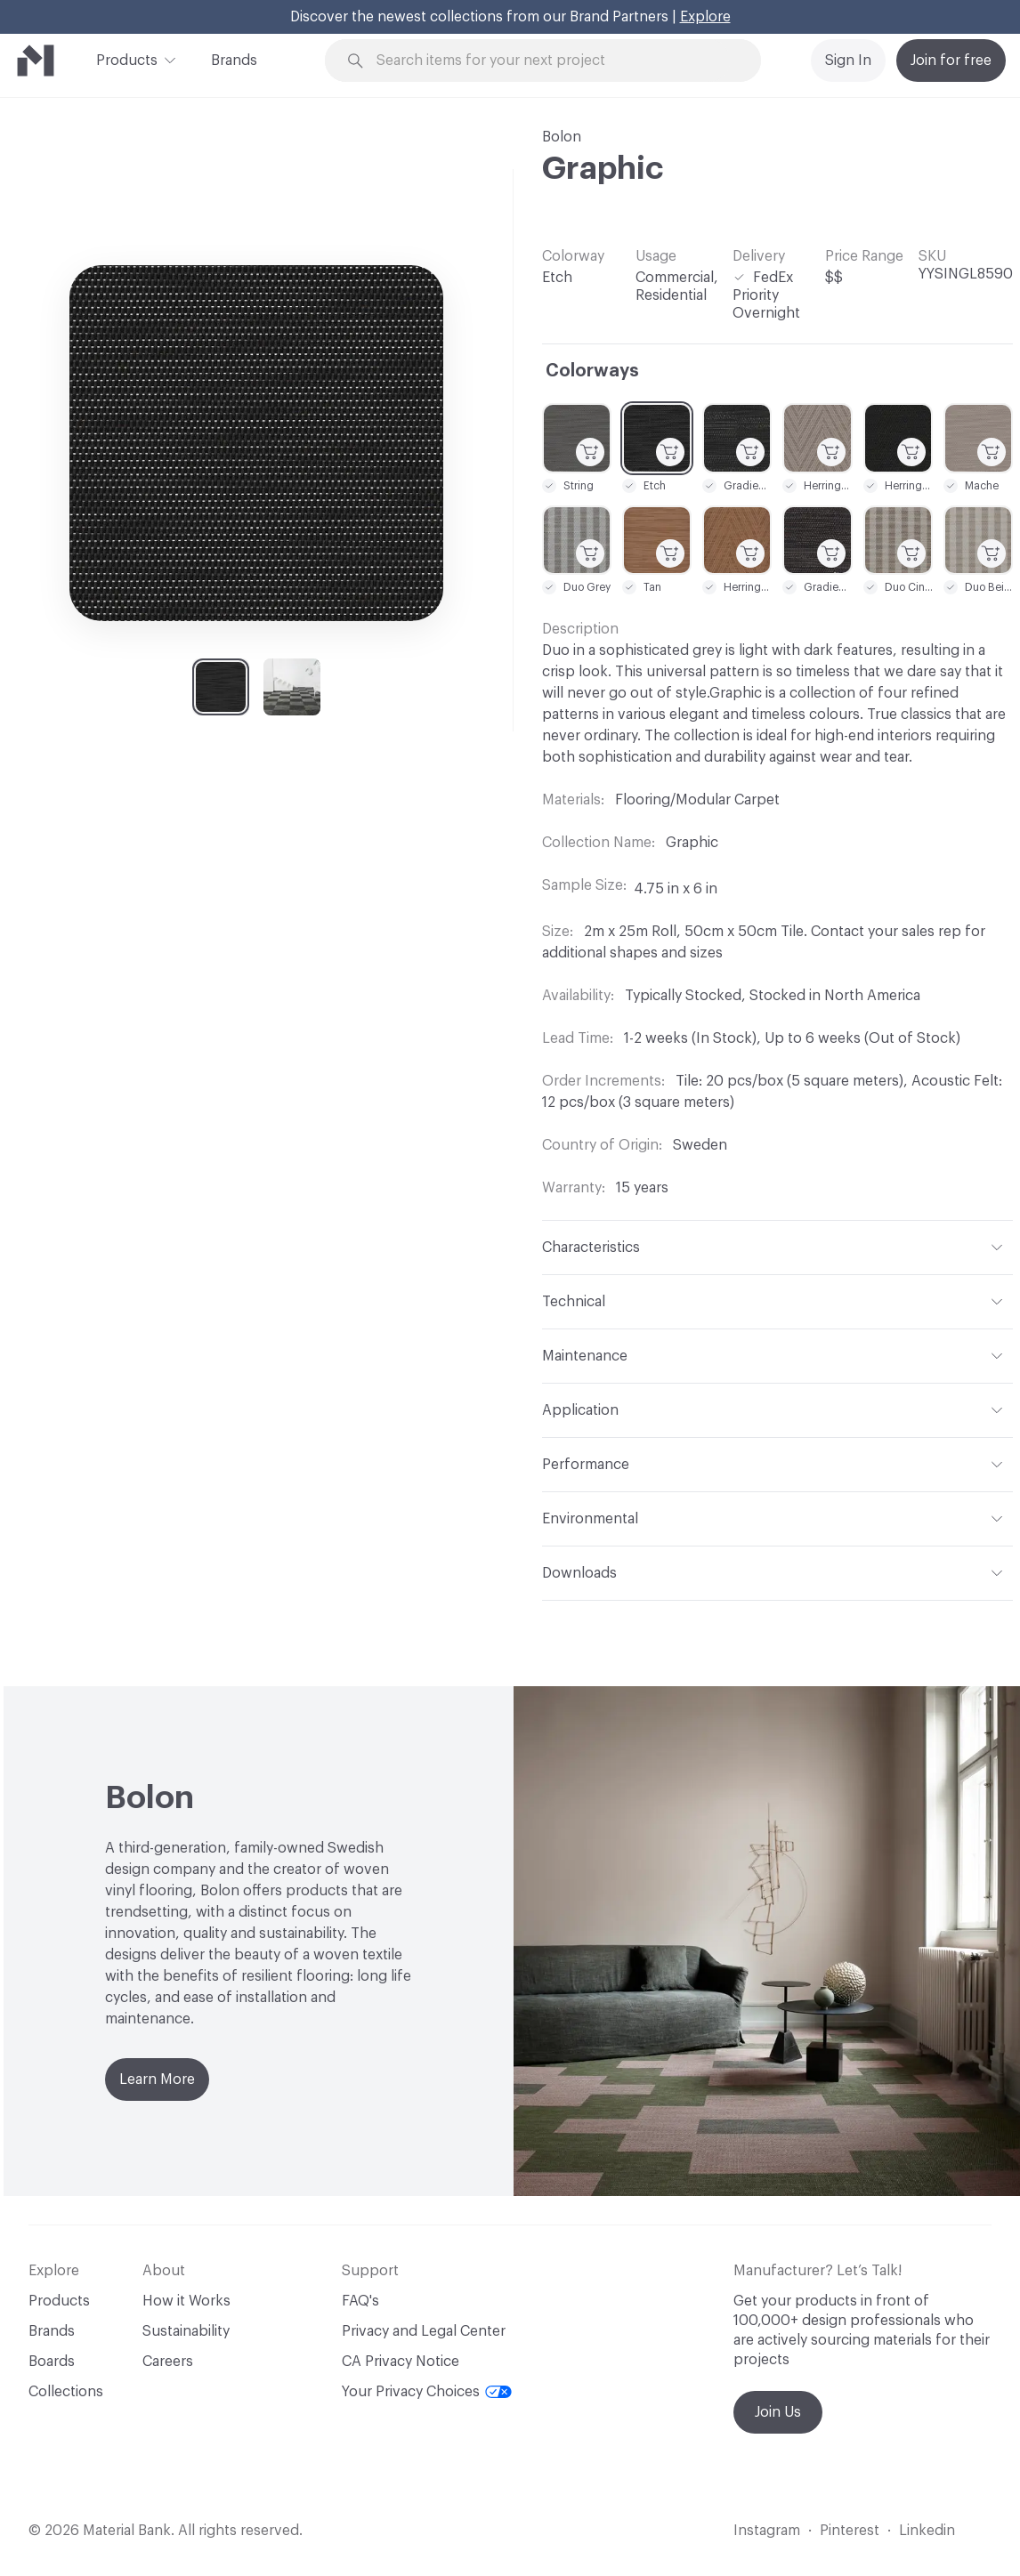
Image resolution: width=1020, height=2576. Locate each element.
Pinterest (849, 2531)
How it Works (186, 2301)
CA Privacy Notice (400, 2361)
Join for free (951, 60)
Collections (65, 2392)
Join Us (778, 2412)
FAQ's (360, 2301)
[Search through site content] (553, 61)
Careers (167, 2361)
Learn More (157, 2079)
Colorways (592, 371)
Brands (234, 60)
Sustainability (186, 2331)
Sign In (848, 60)
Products (127, 59)
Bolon (561, 137)
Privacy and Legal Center (424, 2331)
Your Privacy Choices (427, 2392)
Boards (51, 2361)
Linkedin (927, 2531)
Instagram (766, 2531)
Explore (705, 17)
